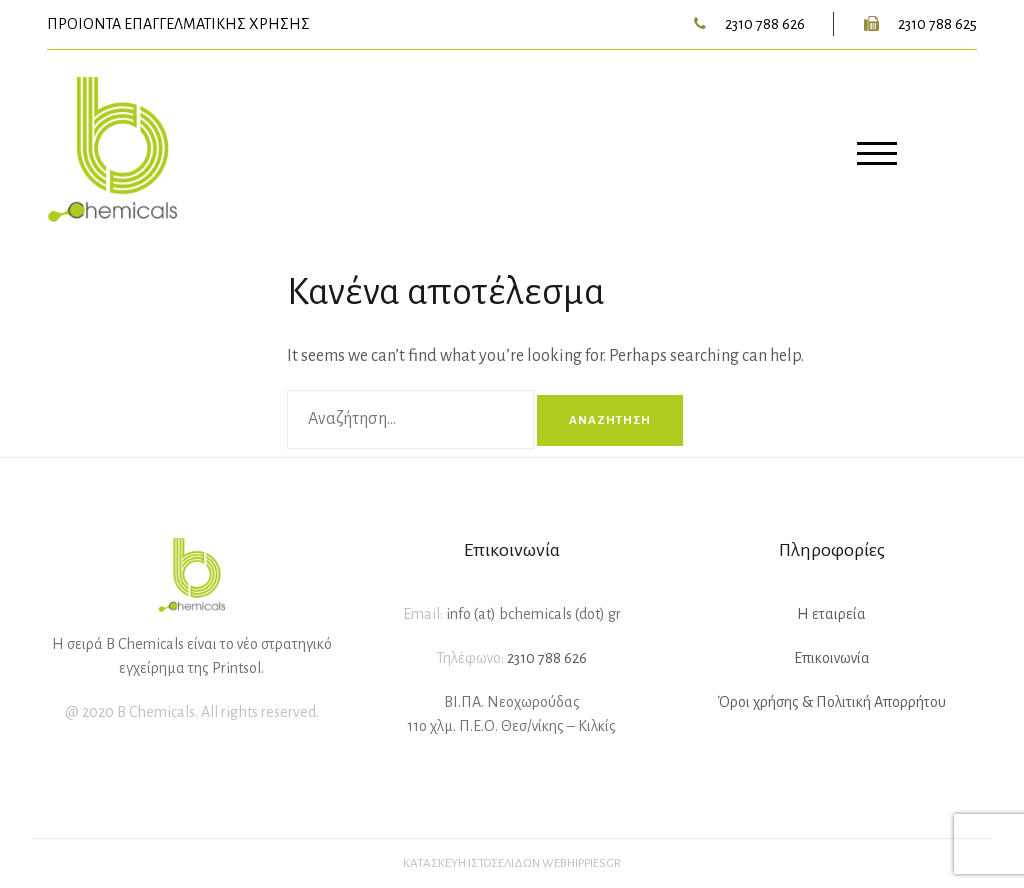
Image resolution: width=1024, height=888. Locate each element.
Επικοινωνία (832, 658)
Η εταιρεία (831, 614)
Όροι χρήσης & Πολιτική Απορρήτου (832, 702)
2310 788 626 (765, 24)
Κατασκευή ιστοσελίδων (471, 863)
